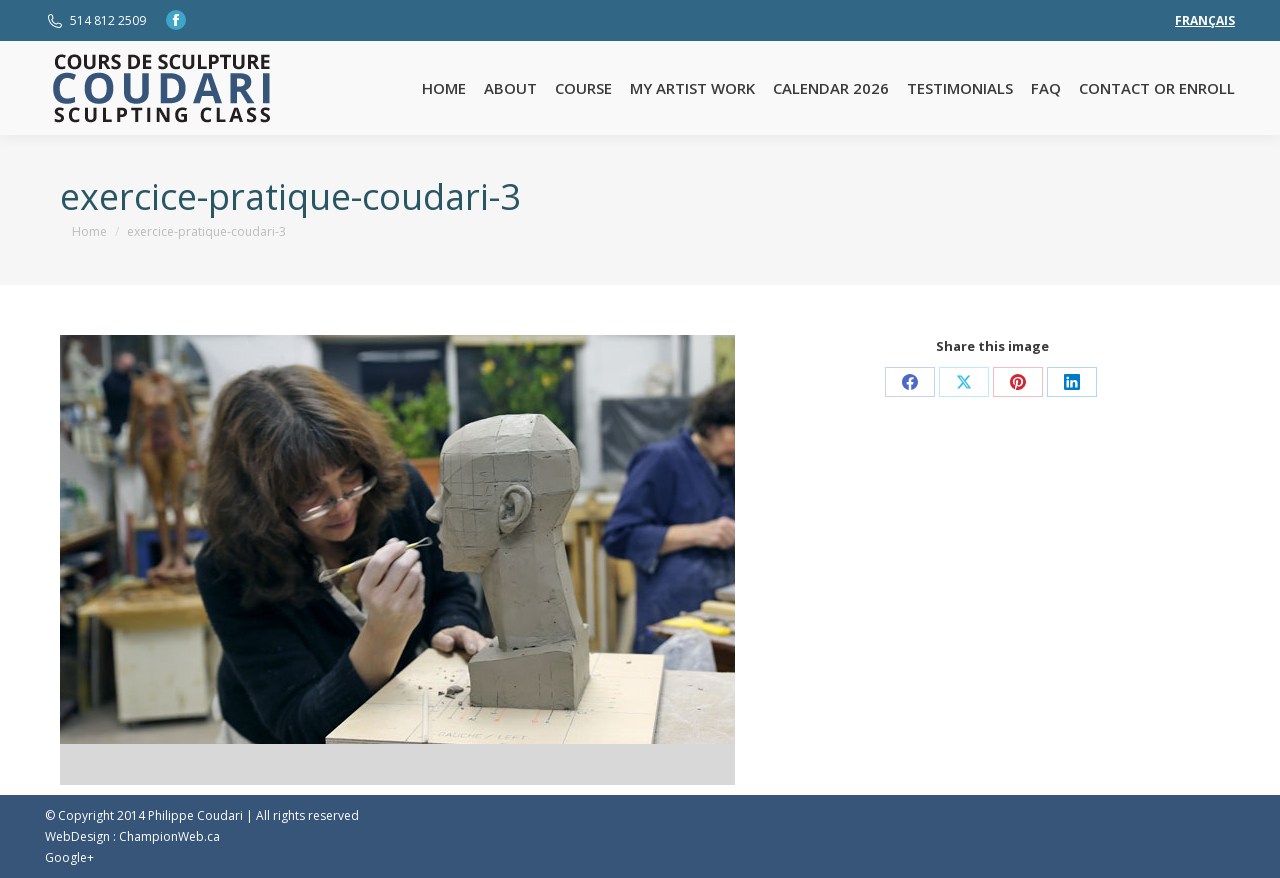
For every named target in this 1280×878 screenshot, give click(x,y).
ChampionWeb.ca (169, 836)
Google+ (69, 857)
